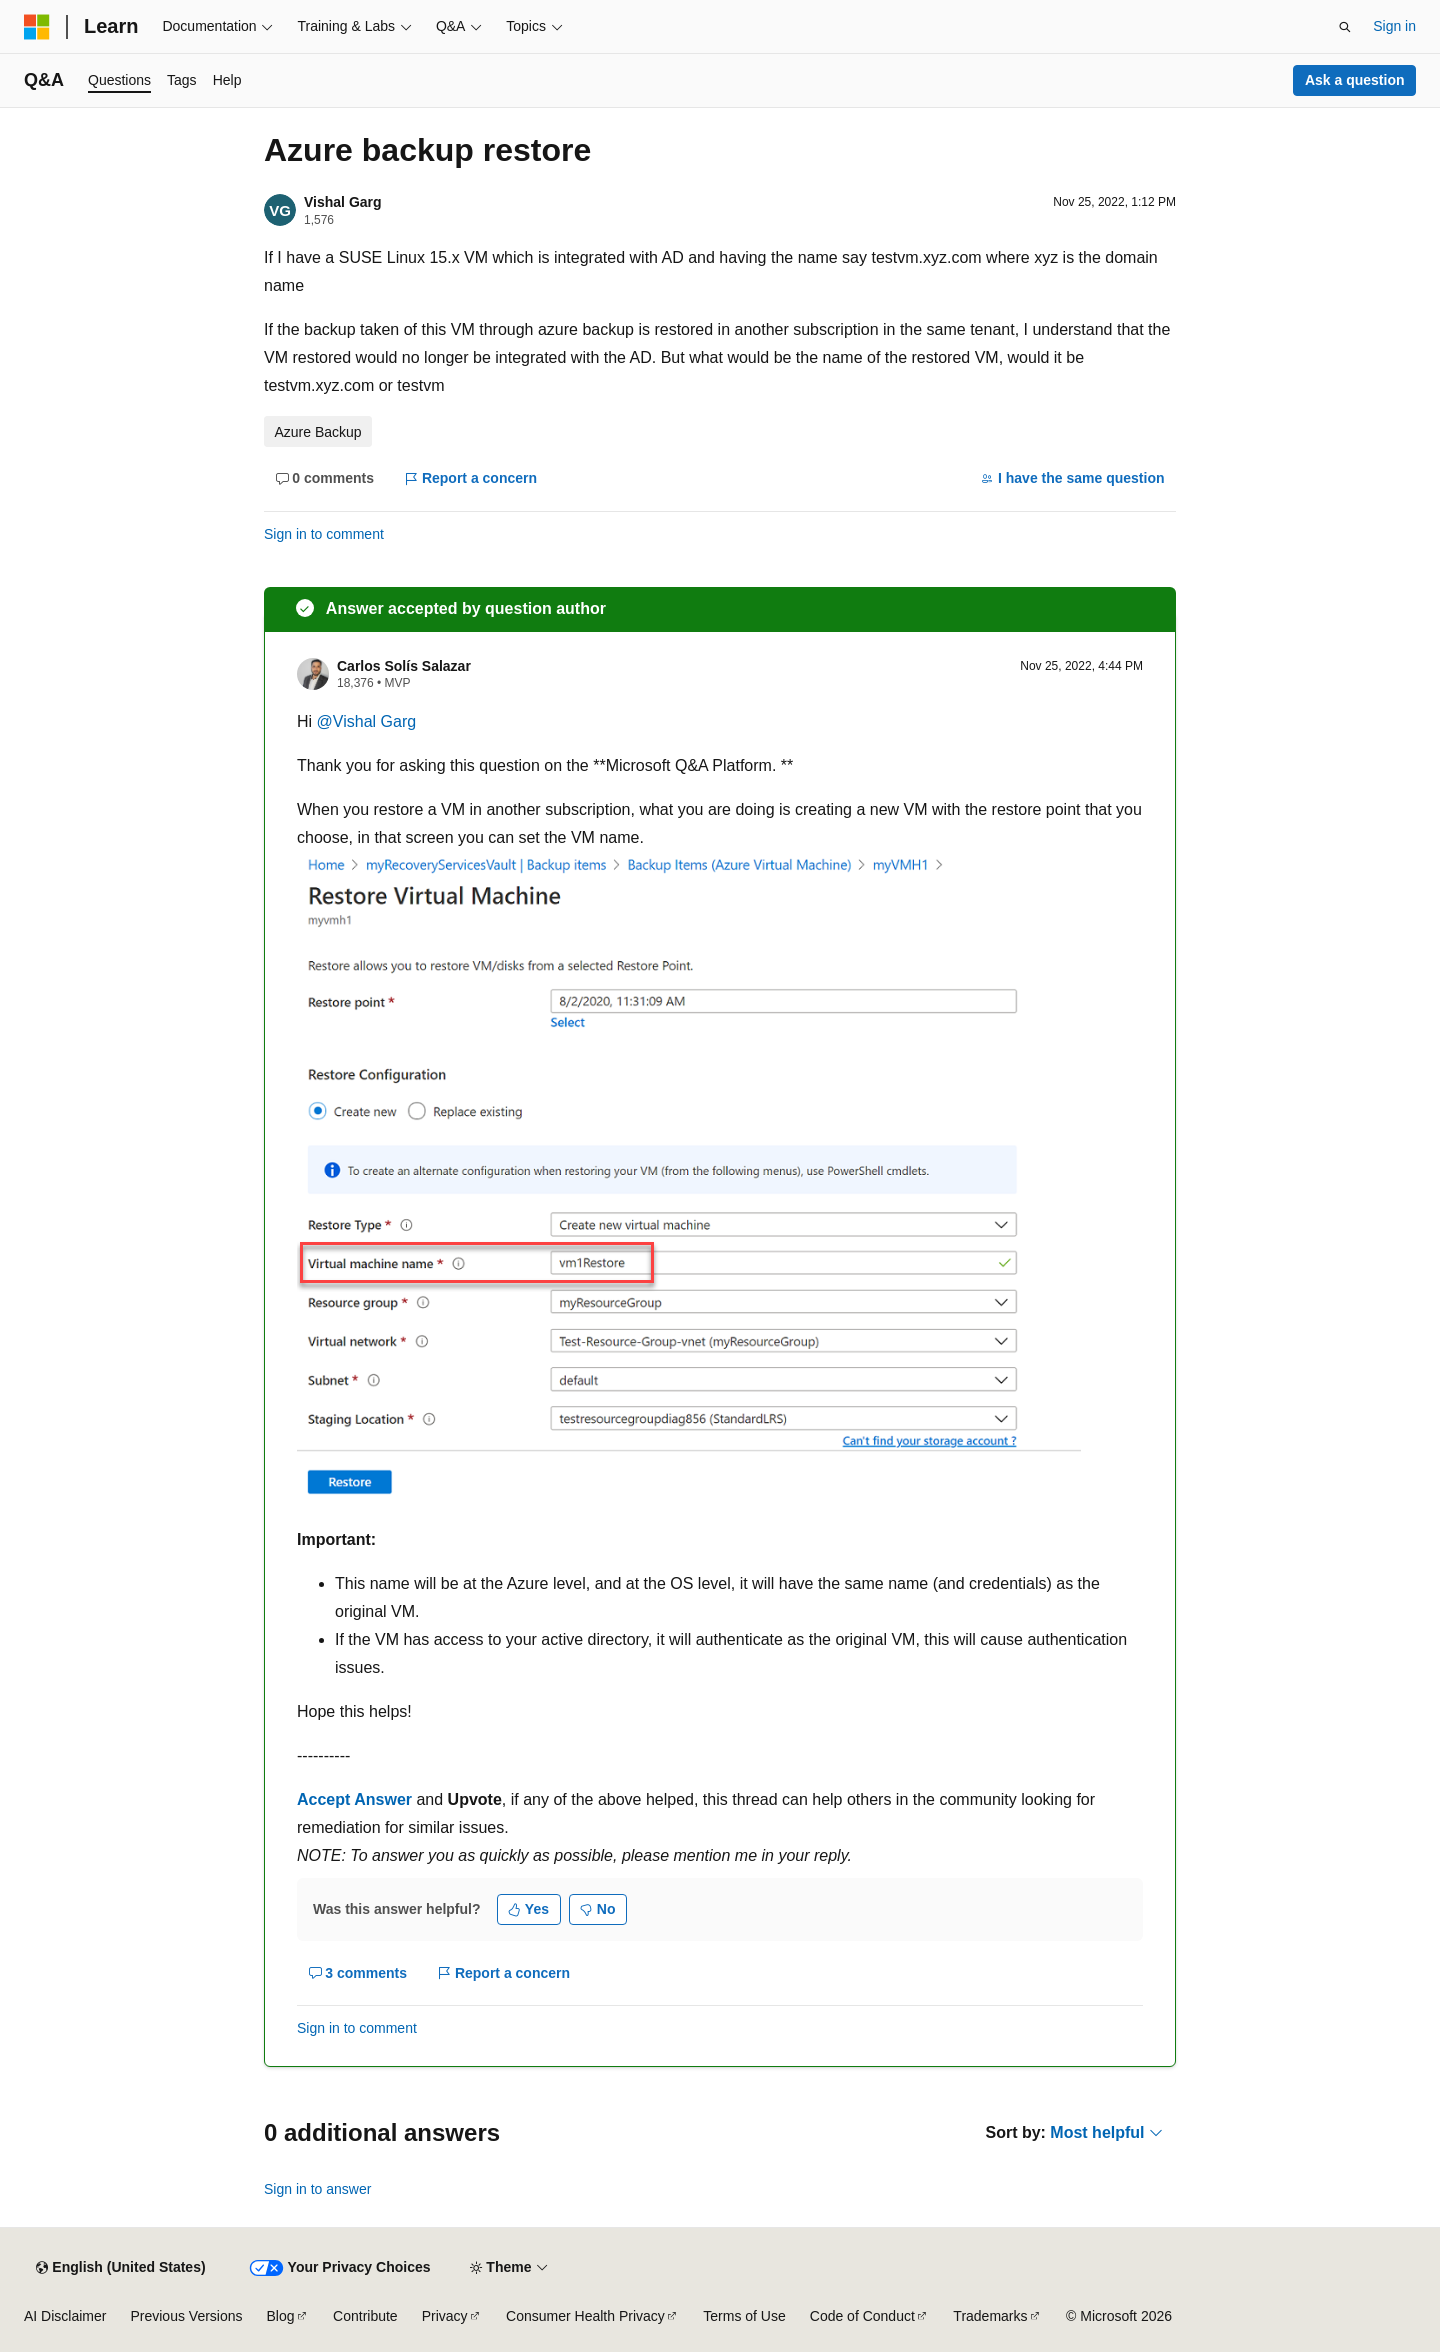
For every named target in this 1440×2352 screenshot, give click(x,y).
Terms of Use (744, 2316)
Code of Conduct (862, 2316)
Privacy (445, 2316)
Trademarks (990, 2316)
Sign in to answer (317, 2189)
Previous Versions (186, 2316)
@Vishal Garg (367, 721)
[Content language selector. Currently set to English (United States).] (120, 2268)
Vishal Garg (343, 202)
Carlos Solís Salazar (404, 666)
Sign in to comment (324, 534)
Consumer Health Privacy (585, 2316)
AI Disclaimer (65, 2316)
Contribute (365, 2316)
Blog (281, 2316)
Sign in (1394, 26)
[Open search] (1345, 27)
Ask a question (1355, 80)
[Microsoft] (37, 27)
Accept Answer (354, 1799)
